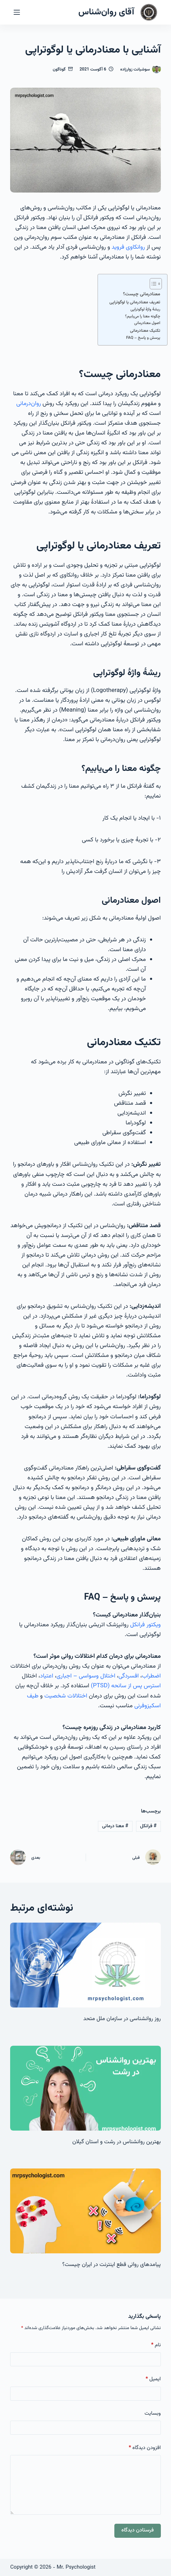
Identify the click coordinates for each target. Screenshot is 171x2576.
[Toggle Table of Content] (152, 284)
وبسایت (152, 2413)
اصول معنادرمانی (147, 323)
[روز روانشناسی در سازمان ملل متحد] (85, 1965)
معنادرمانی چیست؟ (142, 294)
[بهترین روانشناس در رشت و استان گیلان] (85, 2088)
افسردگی (129, 1676)
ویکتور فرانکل (145, 1624)
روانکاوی (135, 247)
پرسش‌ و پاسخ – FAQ (143, 338)
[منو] (17, 12)
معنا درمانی (115, 1826)
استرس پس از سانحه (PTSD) (126, 1685)
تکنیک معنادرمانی (145, 331)
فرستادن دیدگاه (137, 2530)
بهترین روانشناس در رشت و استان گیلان (116, 2142)
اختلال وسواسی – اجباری (85, 1676)
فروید (118, 247)
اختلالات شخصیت (65, 1696)
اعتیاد (47, 1676)
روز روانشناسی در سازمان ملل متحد (122, 2019)
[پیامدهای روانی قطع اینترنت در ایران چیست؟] (85, 2210)
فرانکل (148, 1826)
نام (156, 2345)
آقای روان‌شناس (106, 12)
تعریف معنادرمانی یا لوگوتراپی (135, 302)
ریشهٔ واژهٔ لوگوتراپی (145, 309)
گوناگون (59, 69)
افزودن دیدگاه (145, 2448)
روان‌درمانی (28, 403)
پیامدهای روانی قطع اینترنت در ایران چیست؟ (111, 2264)
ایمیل (153, 2379)
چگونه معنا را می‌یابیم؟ (142, 317)
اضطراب (151, 1676)
